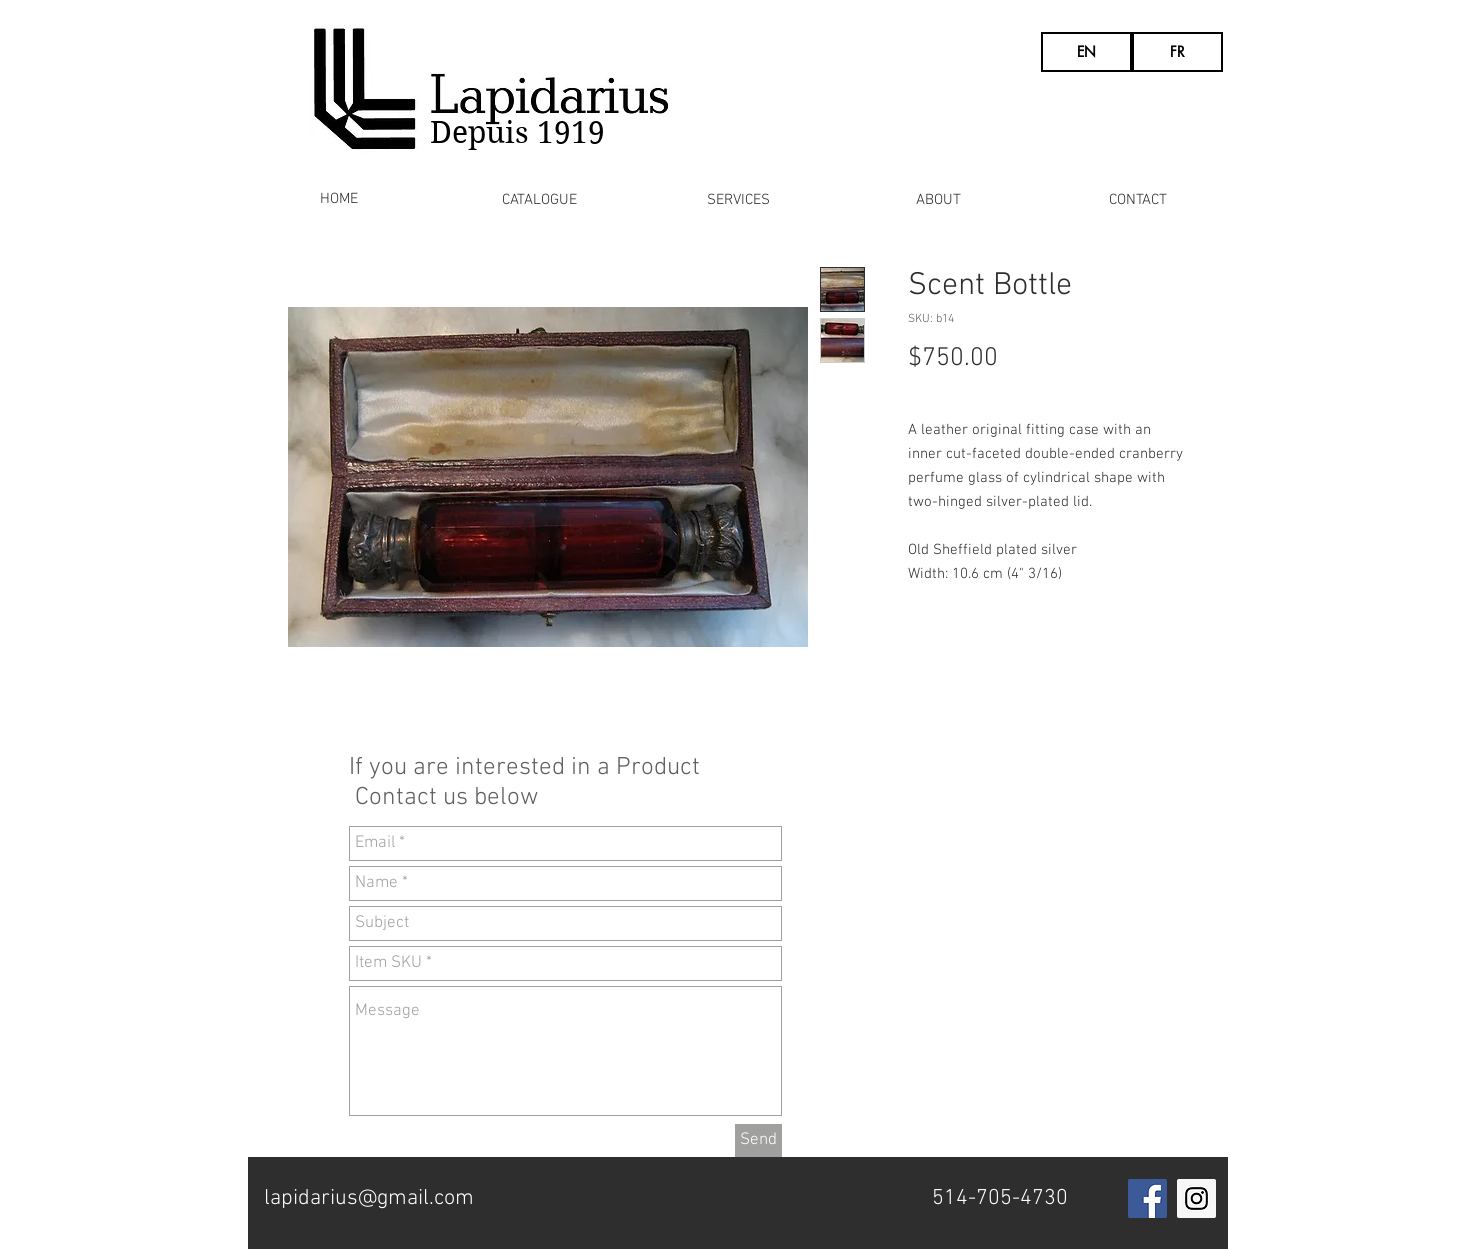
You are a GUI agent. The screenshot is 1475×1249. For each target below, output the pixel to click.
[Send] (758, 1140)
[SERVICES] (738, 200)
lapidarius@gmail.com (369, 1198)
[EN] (1086, 52)
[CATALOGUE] (539, 200)
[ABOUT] (938, 200)
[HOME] (339, 199)
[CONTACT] (1138, 200)
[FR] (1177, 52)
